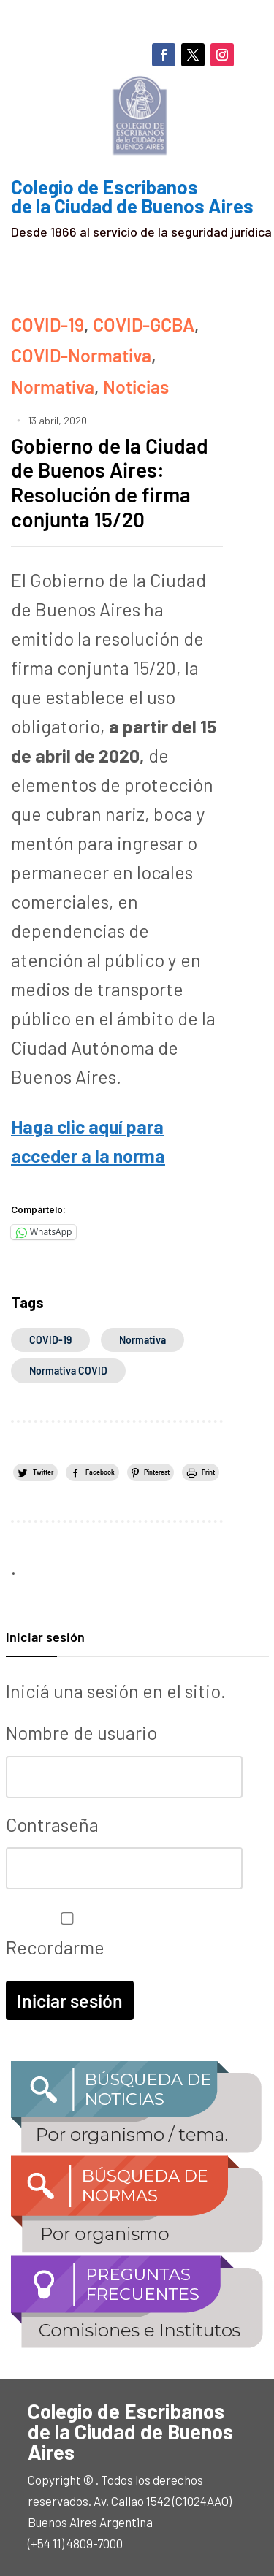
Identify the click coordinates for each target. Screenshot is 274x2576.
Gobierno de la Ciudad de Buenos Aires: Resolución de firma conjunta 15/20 (109, 482)
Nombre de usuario (81, 1732)
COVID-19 (47, 324)
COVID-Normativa (81, 355)
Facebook (100, 1472)
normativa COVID (68, 1370)
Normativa (52, 386)
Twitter (43, 1472)
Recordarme (63, 1935)
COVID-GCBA (143, 324)
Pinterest (157, 1472)
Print (208, 1472)
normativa (142, 1340)
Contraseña (52, 1824)
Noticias (136, 386)
